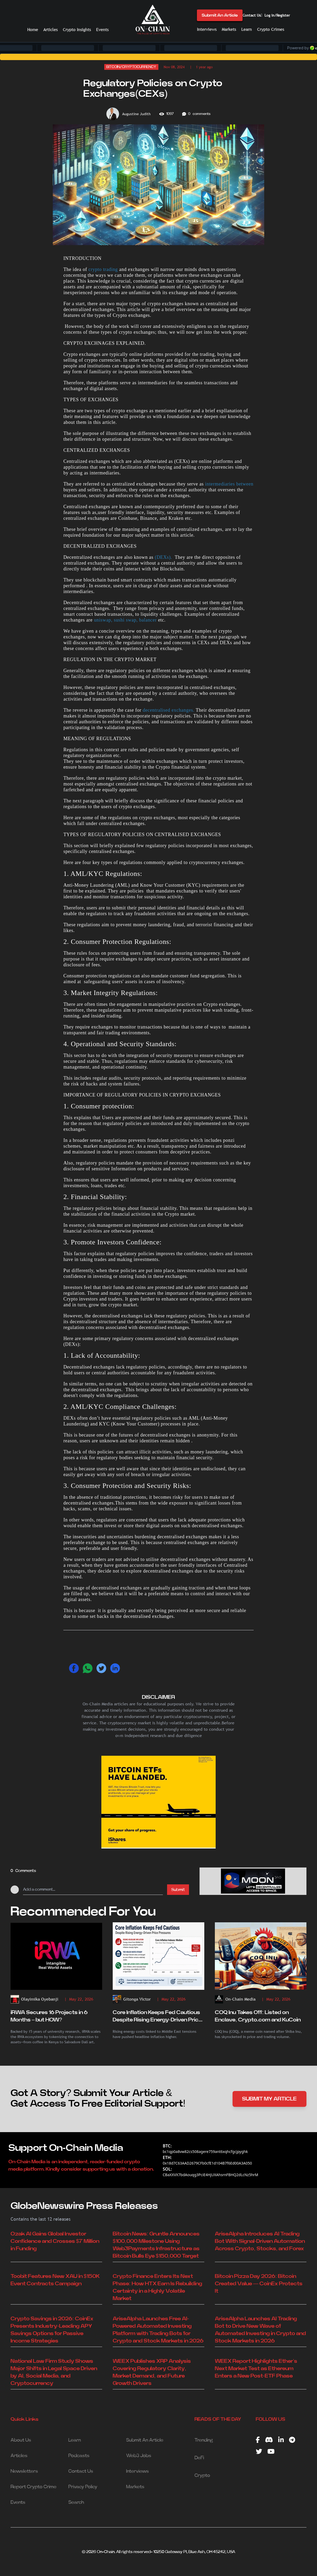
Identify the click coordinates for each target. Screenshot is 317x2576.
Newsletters (24, 2471)
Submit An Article (220, 15)
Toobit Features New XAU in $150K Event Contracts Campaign (55, 2280)
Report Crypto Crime (33, 2487)
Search (76, 2502)
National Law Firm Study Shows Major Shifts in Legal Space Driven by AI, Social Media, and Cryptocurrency (54, 2372)
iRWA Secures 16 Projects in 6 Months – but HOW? (49, 2016)
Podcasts (78, 2455)
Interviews (206, 29)
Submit (178, 1890)
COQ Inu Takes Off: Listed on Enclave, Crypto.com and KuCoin (258, 2016)
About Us (21, 2440)
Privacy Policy (82, 2487)
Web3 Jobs (138, 2455)
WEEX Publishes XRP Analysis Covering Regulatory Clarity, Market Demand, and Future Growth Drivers (152, 2372)
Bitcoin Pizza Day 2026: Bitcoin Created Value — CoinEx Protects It (258, 2284)
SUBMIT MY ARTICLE (269, 2099)
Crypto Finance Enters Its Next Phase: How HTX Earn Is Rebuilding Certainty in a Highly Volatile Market (157, 2287)
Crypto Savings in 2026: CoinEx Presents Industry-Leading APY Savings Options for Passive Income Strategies (52, 2330)
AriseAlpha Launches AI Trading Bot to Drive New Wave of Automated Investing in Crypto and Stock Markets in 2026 (260, 2330)
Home (32, 29)
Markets (229, 29)
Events (102, 29)
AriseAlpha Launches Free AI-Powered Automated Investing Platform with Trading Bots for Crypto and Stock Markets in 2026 (158, 2330)
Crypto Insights (77, 29)
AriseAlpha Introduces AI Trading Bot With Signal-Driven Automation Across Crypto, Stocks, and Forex (260, 2241)
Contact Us (252, 15)
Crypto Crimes (270, 29)
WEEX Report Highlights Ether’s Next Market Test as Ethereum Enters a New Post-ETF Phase (256, 2369)
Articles (50, 29)
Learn (246, 29)
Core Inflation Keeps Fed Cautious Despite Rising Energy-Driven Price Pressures (157, 2017)
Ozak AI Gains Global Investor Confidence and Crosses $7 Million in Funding (55, 2241)
